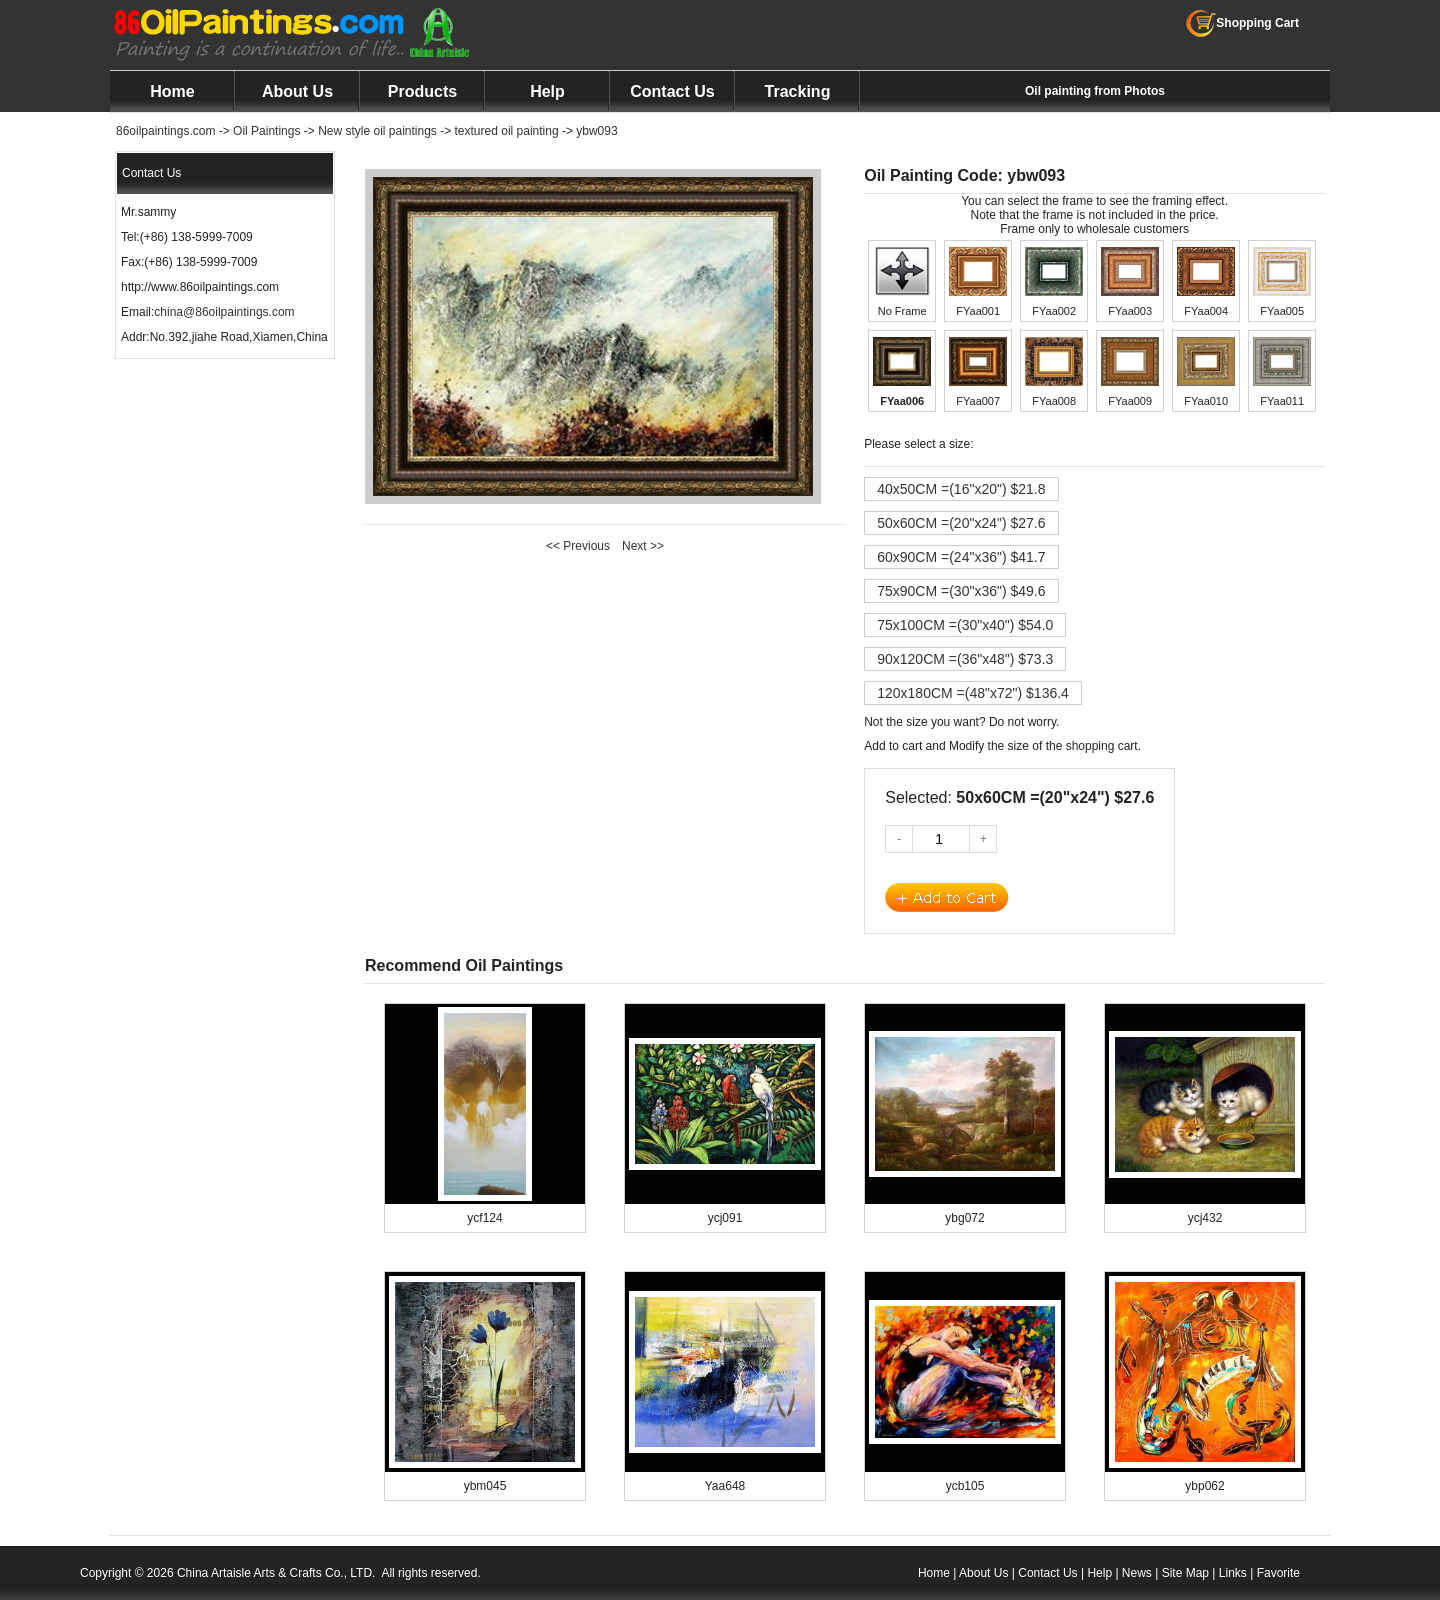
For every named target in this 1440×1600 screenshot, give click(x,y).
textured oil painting (507, 131)
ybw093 (596, 131)
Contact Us (672, 91)
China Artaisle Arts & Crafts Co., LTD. (276, 1573)
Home (172, 91)
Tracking (798, 91)
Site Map (1185, 1573)
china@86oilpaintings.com (224, 312)
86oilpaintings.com (165, 131)
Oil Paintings (266, 131)
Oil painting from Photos (1095, 91)
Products (422, 91)
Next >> (643, 546)
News (1137, 1573)
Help (547, 91)
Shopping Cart (1242, 23)
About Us (297, 91)
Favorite (1278, 1573)
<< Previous (578, 546)
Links (1233, 1573)
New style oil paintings (377, 131)
